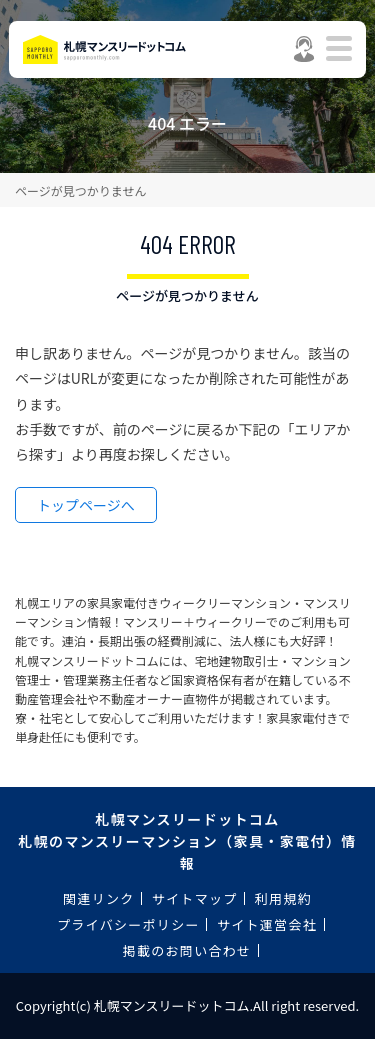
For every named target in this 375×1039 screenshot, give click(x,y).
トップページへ (86, 505)
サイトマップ (195, 898)
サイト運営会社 (267, 924)
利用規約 (283, 898)
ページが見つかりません (80, 190)
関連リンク (99, 898)
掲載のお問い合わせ (187, 950)
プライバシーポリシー (128, 924)
